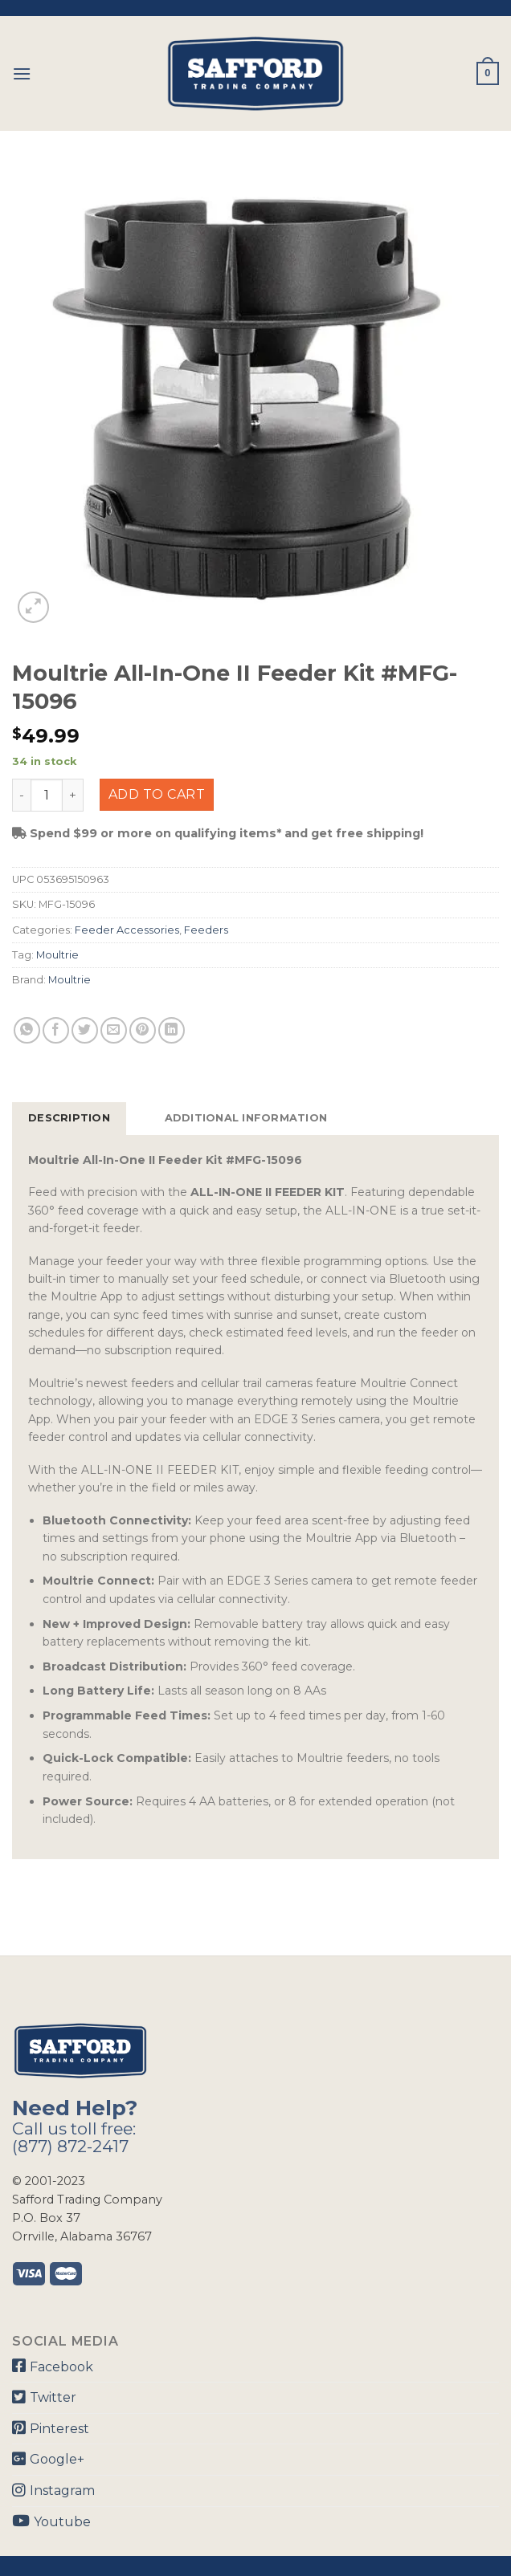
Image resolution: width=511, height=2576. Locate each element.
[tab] (69, 1118)
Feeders (206, 930)
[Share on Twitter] (85, 1030)
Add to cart (156, 794)
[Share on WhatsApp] (27, 1030)
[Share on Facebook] (56, 1030)
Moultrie (57, 955)
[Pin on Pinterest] (142, 1030)
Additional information (246, 1118)
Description (69, 1118)
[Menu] (21, 73)
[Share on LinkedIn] (171, 1030)
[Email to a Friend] (113, 1030)
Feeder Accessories (127, 930)
